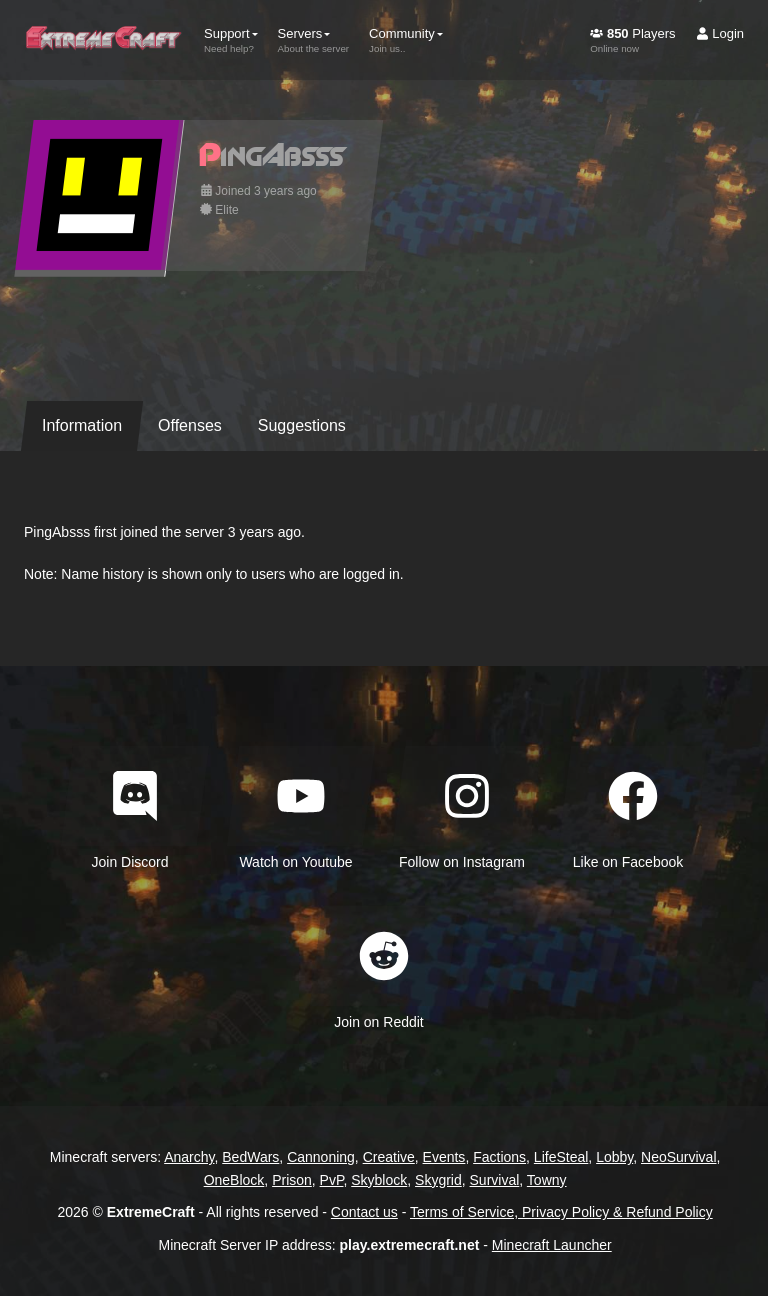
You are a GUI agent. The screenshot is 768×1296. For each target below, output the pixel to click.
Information (82, 425)
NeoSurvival (678, 1157)
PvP (332, 1180)
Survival (495, 1180)
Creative (389, 1157)
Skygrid (438, 1180)
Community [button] (406, 40)
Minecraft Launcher (552, 1245)
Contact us (364, 1212)
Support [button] (231, 40)
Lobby (614, 1157)
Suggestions (302, 425)
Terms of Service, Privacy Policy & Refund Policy (561, 1212)
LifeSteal (561, 1157)
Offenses (190, 425)
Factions (499, 1157)
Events (444, 1157)
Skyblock (379, 1180)
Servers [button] (314, 40)
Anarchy (189, 1157)
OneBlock (234, 1180)
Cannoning (321, 1157)
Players (632, 40)
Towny (547, 1180)
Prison (292, 1180)
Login (720, 33)
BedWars (250, 1157)
